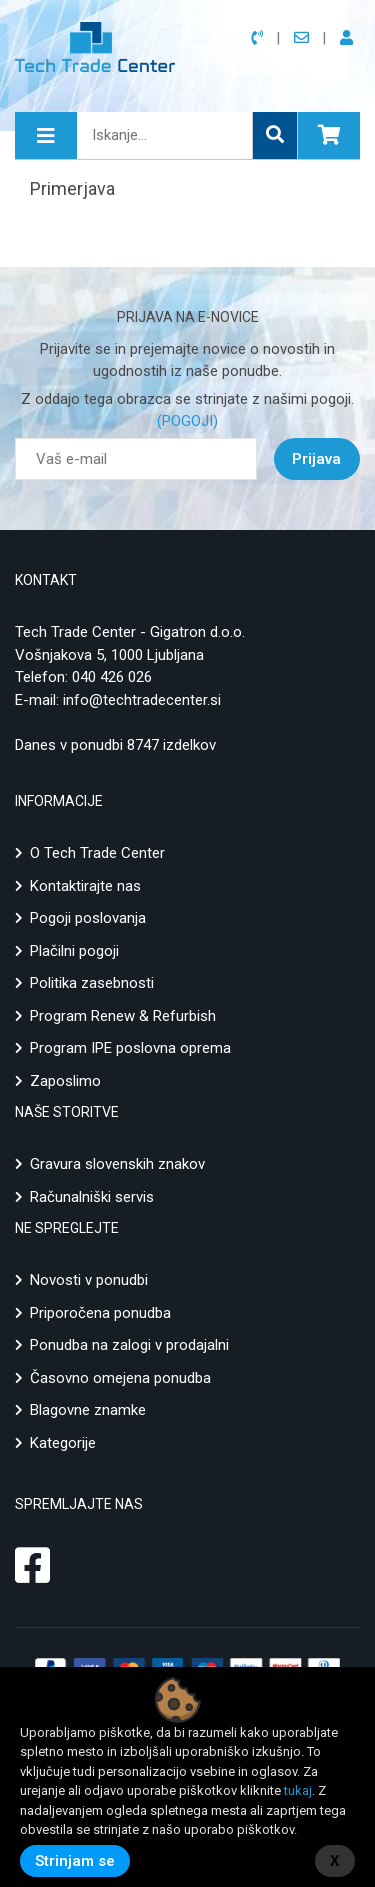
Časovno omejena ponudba (120, 1378)
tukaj (298, 1790)
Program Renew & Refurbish (123, 1016)
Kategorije (63, 1443)
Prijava (316, 459)
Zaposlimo (65, 1081)
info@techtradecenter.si (142, 700)
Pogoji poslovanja (88, 918)
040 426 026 (112, 677)
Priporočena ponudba (100, 1313)
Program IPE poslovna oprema (130, 1048)
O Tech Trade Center (97, 853)
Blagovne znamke (88, 1410)
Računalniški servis (92, 1197)
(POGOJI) (187, 421)
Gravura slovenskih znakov (117, 1164)
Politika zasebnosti (92, 983)
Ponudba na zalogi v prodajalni (129, 1345)
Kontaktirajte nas (85, 886)
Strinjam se (75, 1861)
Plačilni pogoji (74, 951)
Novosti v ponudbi (89, 1280)
